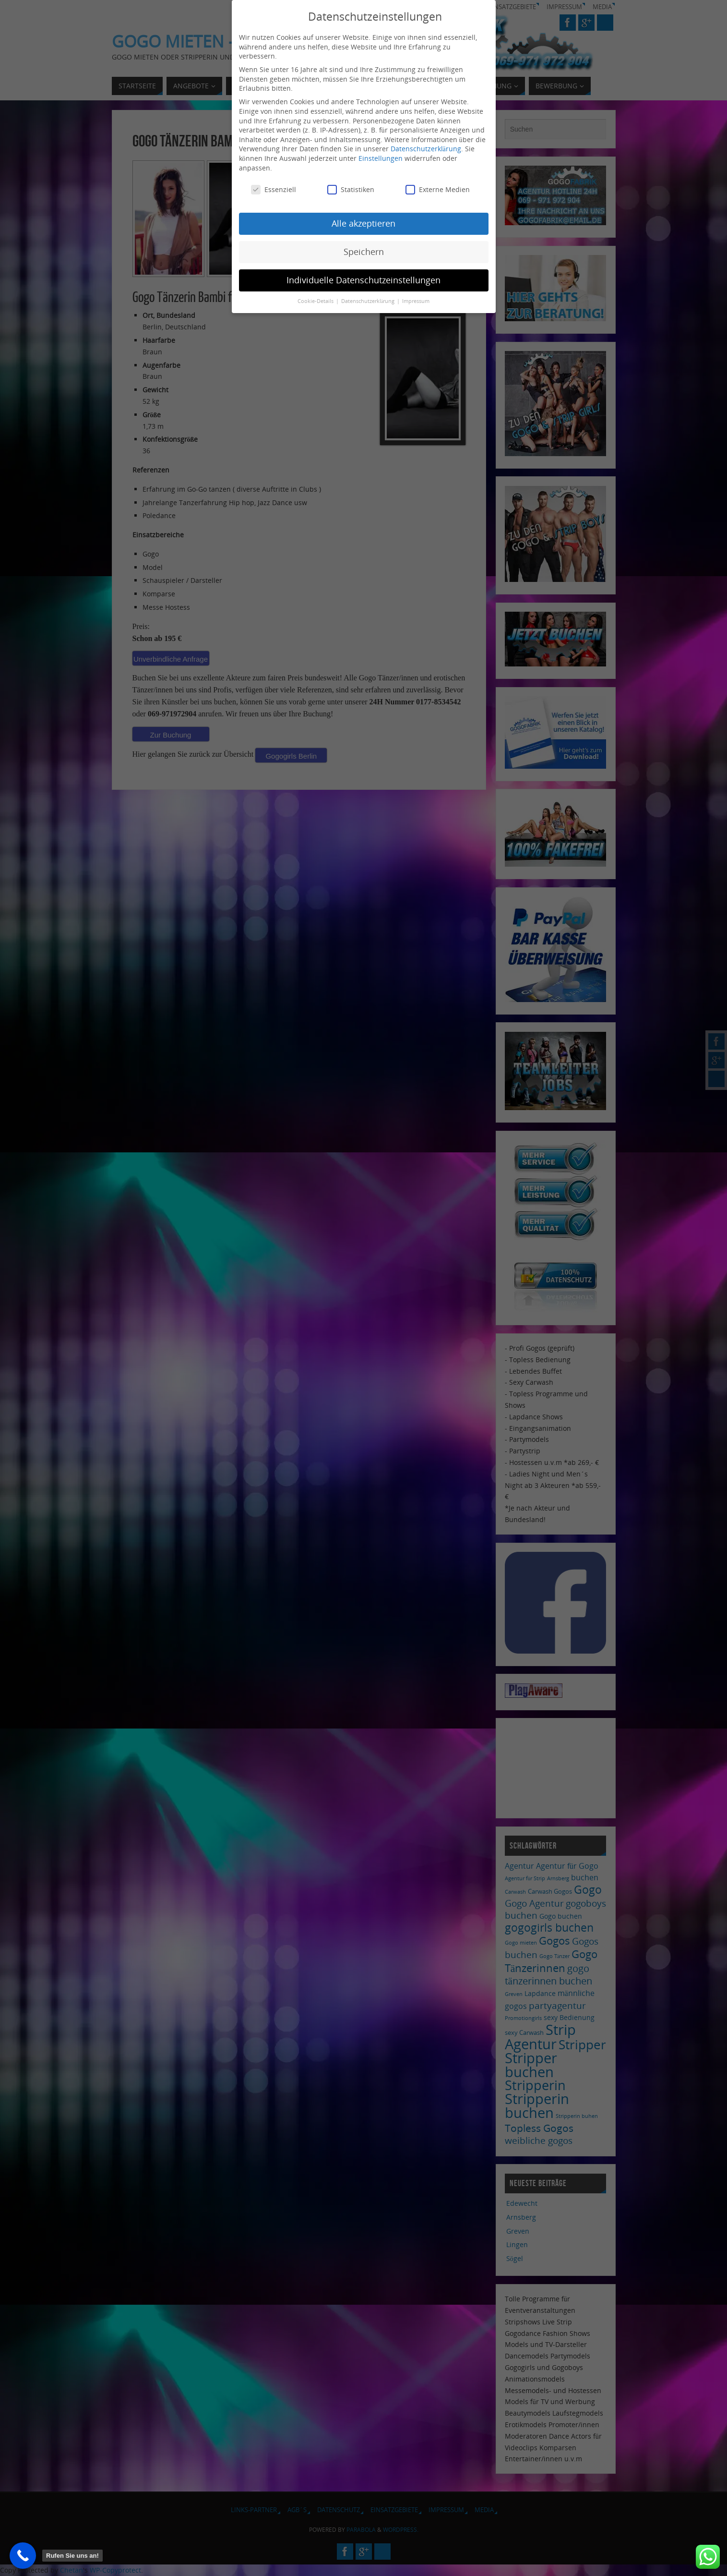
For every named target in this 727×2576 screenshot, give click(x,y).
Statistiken (350, 182)
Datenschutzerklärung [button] (368, 293)
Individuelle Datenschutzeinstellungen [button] (363, 272)
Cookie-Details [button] (316, 293)
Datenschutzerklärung (426, 141)
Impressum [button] (415, 293)
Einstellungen (380, 150)
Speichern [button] (364, 244)
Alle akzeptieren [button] (363, 215)
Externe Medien (437, 182)
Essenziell (273, 182)
